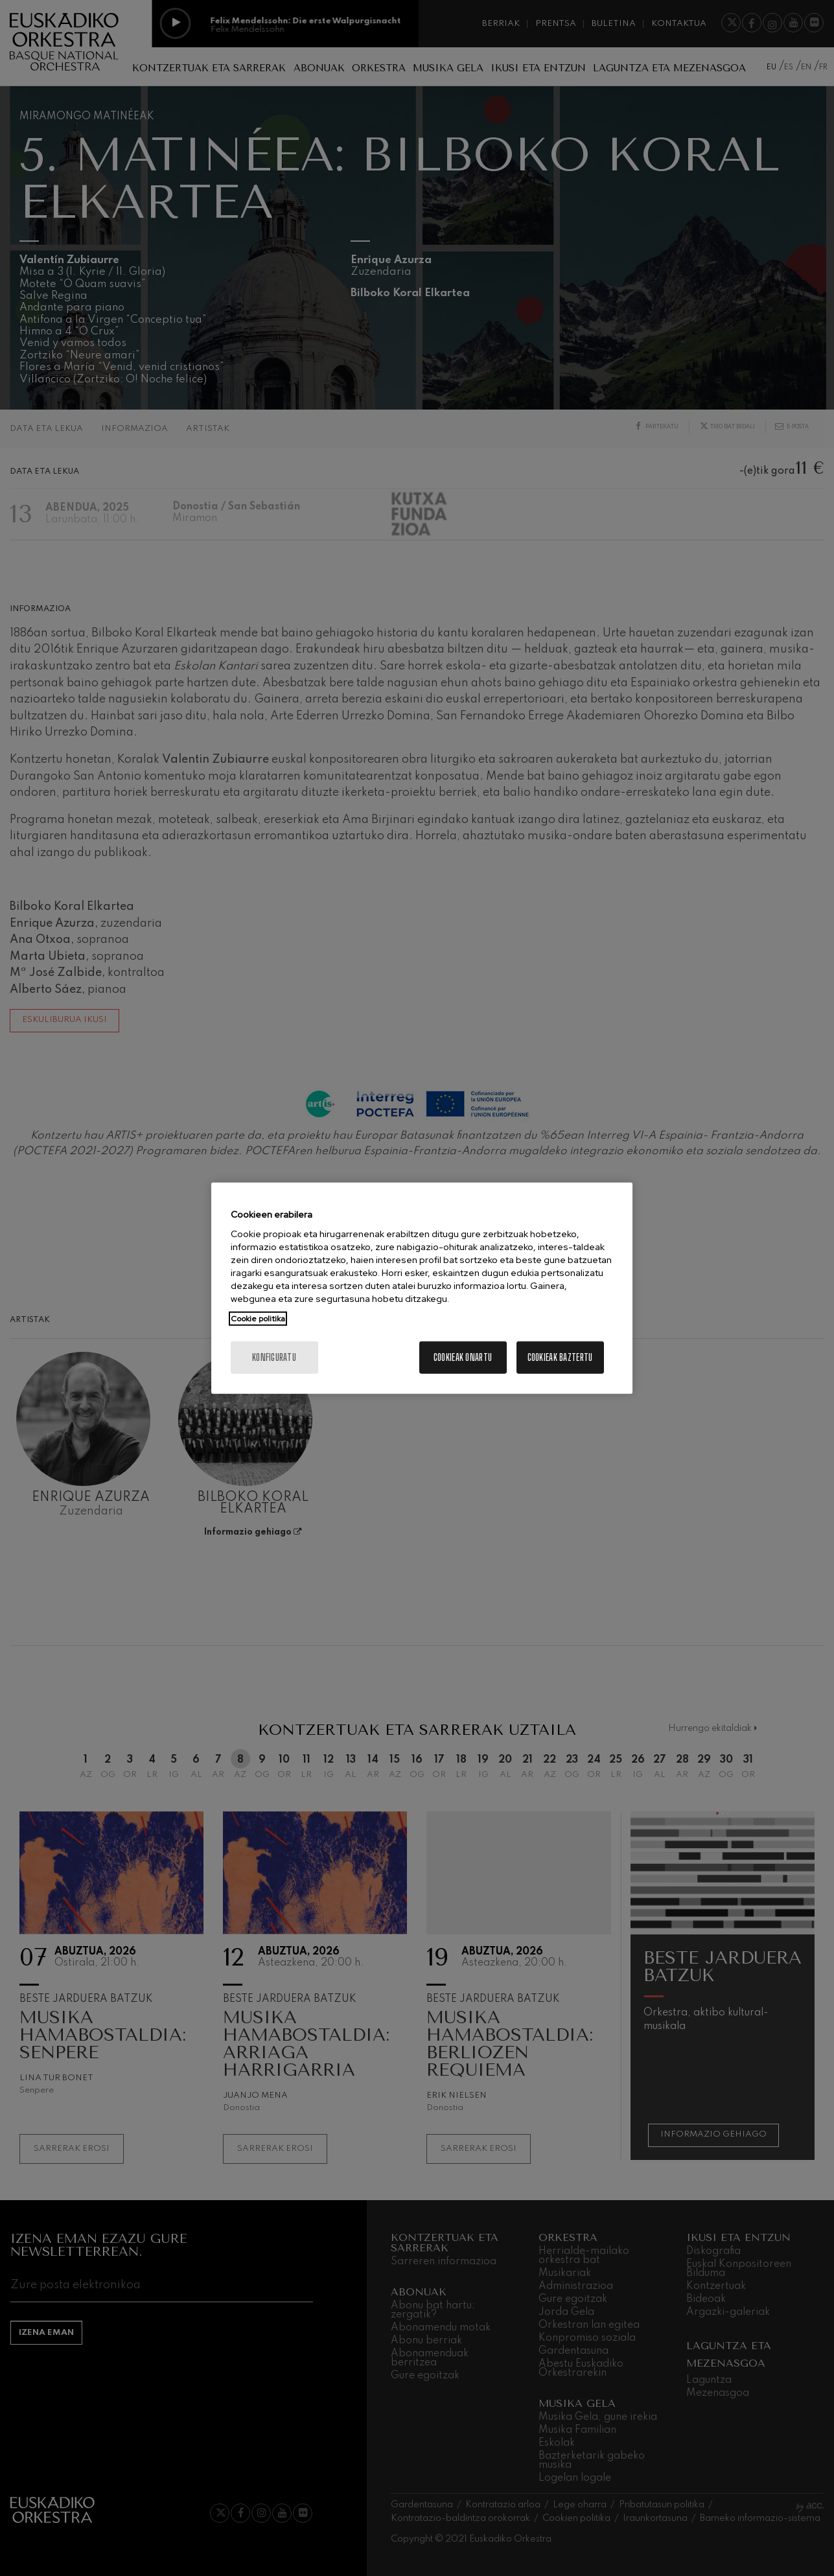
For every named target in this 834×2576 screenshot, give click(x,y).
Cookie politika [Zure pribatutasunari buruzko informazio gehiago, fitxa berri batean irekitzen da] (258, 1319)
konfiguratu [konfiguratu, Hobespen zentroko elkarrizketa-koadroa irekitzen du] (274, 1357)
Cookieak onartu (463, 1357)
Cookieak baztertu (560, 1357)
